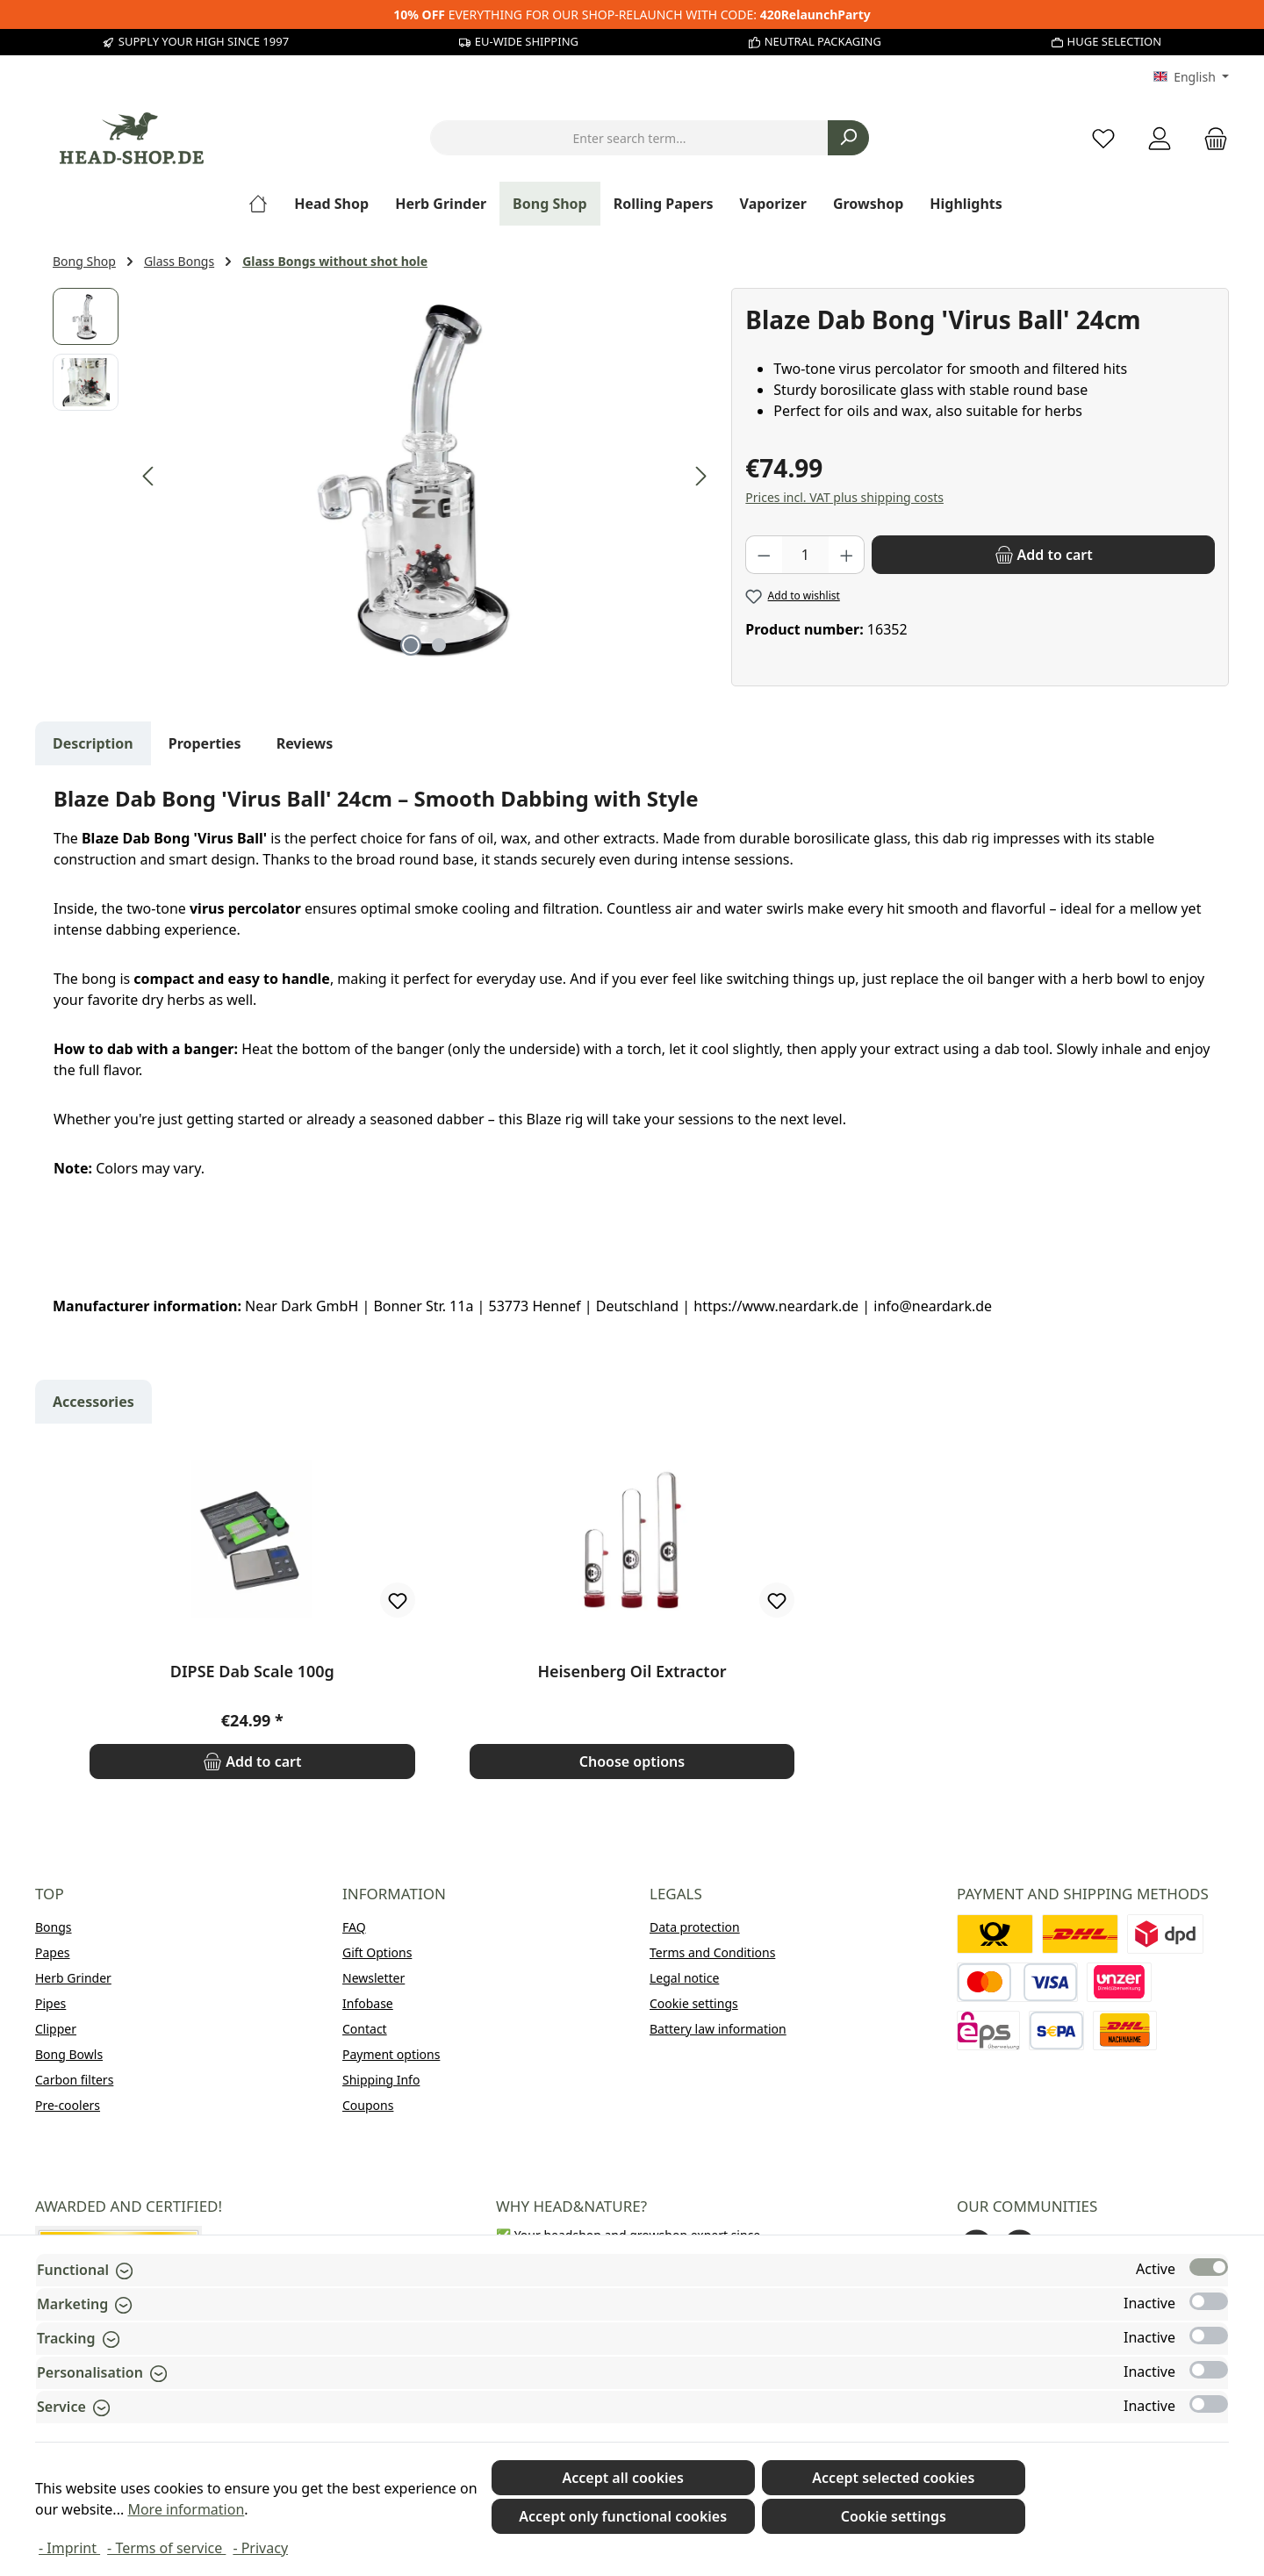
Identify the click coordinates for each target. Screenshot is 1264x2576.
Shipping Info (381, 2079)
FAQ (354, 1927)
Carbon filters (74, 2079)
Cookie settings (694, 2003)
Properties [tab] (205, 743)
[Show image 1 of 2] (411, 645)
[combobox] (629, 137)
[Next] (700, 476)
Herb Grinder (73, 1978)
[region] (383, 476)
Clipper (55, 2028)
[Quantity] (805, 554)
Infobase (367, 2003)
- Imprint (69, 2548)
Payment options (391, 2054)
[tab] (93, 743)
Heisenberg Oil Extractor (631, 1671)
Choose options (632, 1761)
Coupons (367, 2105)
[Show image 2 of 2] (439, 645)
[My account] (1159, 138)
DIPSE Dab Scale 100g (252, 1671)
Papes (52, 1952)
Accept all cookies (622, 2477)
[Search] (848, 137)
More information (185, 2509)
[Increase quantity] (847, 554)
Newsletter (373, 1978)
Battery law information (718, 2028)
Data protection (695, 1927)
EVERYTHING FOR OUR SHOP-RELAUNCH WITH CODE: (631, 14)
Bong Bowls (69, 2054)
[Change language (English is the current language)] (1191, 77)
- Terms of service (166, 2548)
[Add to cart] (1043, 554)
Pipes (50, 2003)
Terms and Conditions (712, 1952)
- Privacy (260, 2548)
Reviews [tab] (305, 743)
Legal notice (684, 1978)
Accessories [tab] (93, 1401)
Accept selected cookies (893, 2477)
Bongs (53, 1927)
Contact (364, 2028)
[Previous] (149, 476)
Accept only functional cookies (623, 2516)
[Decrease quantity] (763, 554)
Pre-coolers (67, 2105)
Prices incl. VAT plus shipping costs (844, 497)
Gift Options (377, 1952)
